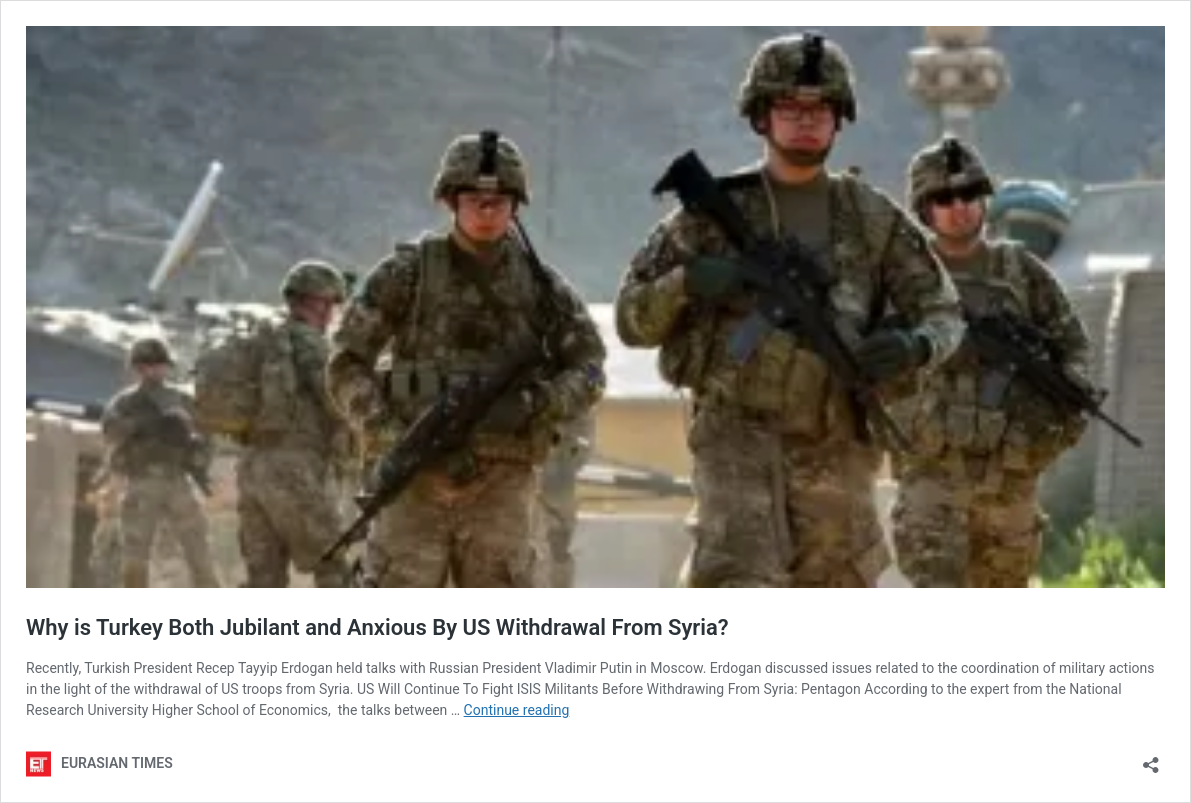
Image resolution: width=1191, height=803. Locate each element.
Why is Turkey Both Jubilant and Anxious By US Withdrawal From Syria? (377, 627)
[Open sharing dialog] (1151, 758)
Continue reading (517, 710)
